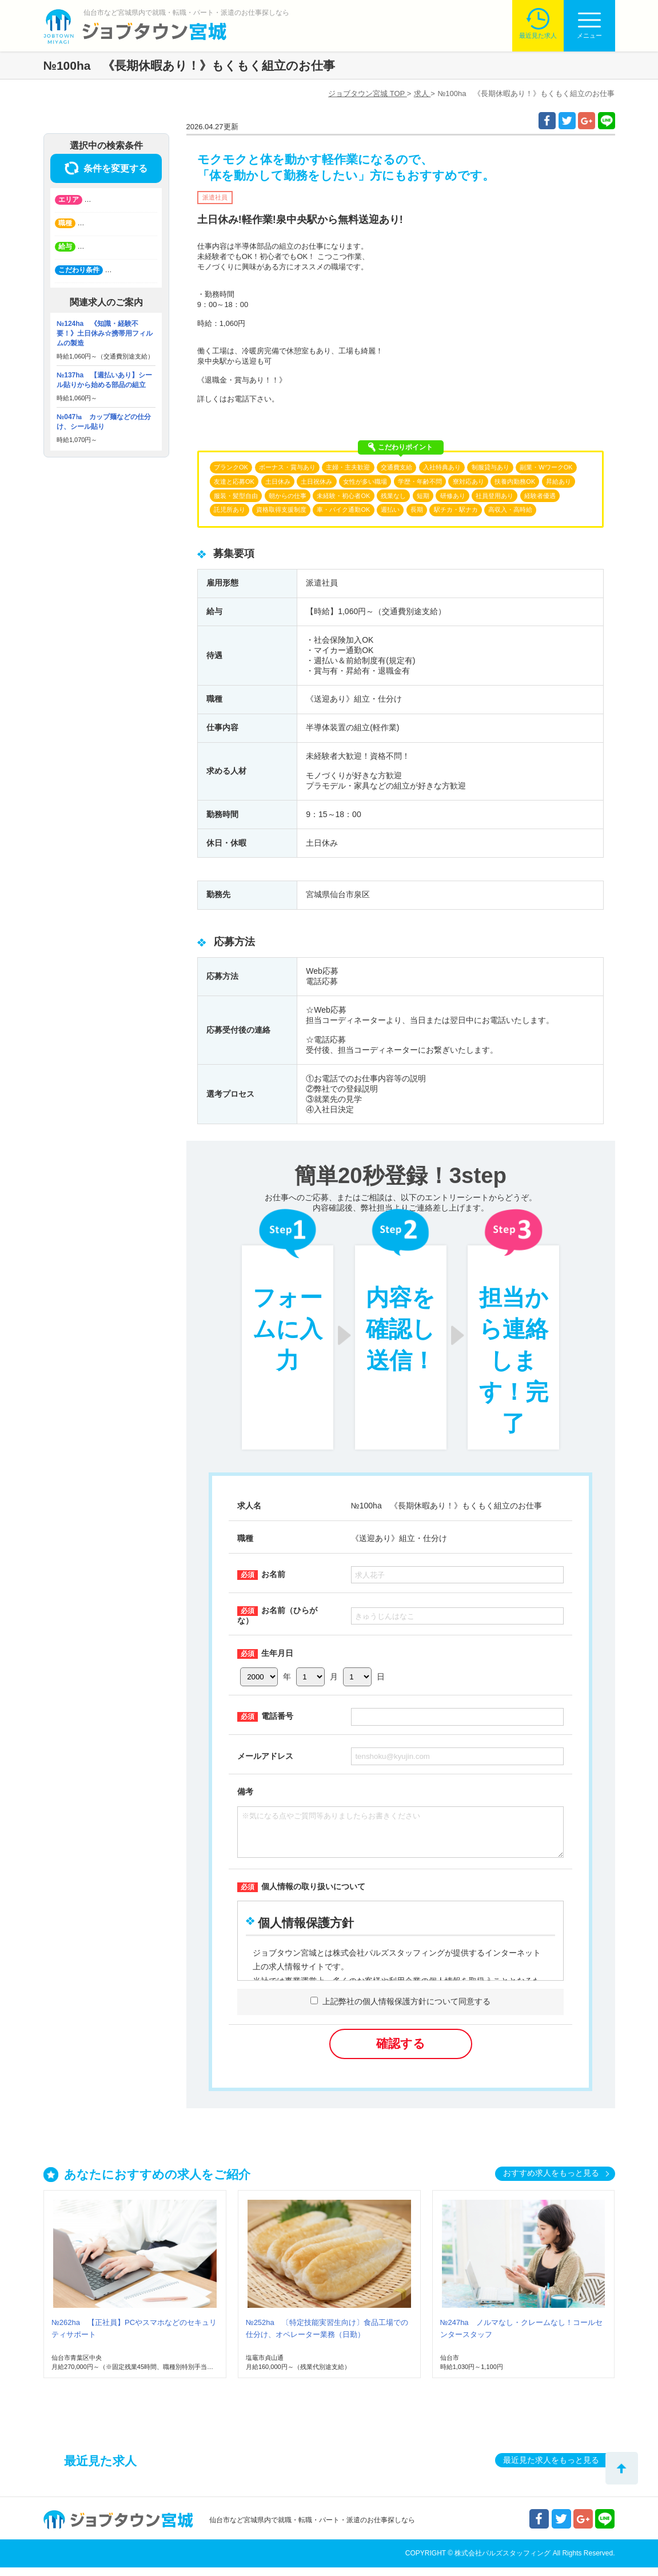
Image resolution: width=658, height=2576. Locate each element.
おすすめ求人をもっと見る (551, 2181)
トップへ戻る (621, 2468)
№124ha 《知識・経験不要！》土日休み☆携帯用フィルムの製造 (105, 333)
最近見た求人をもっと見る (551, 2468)
